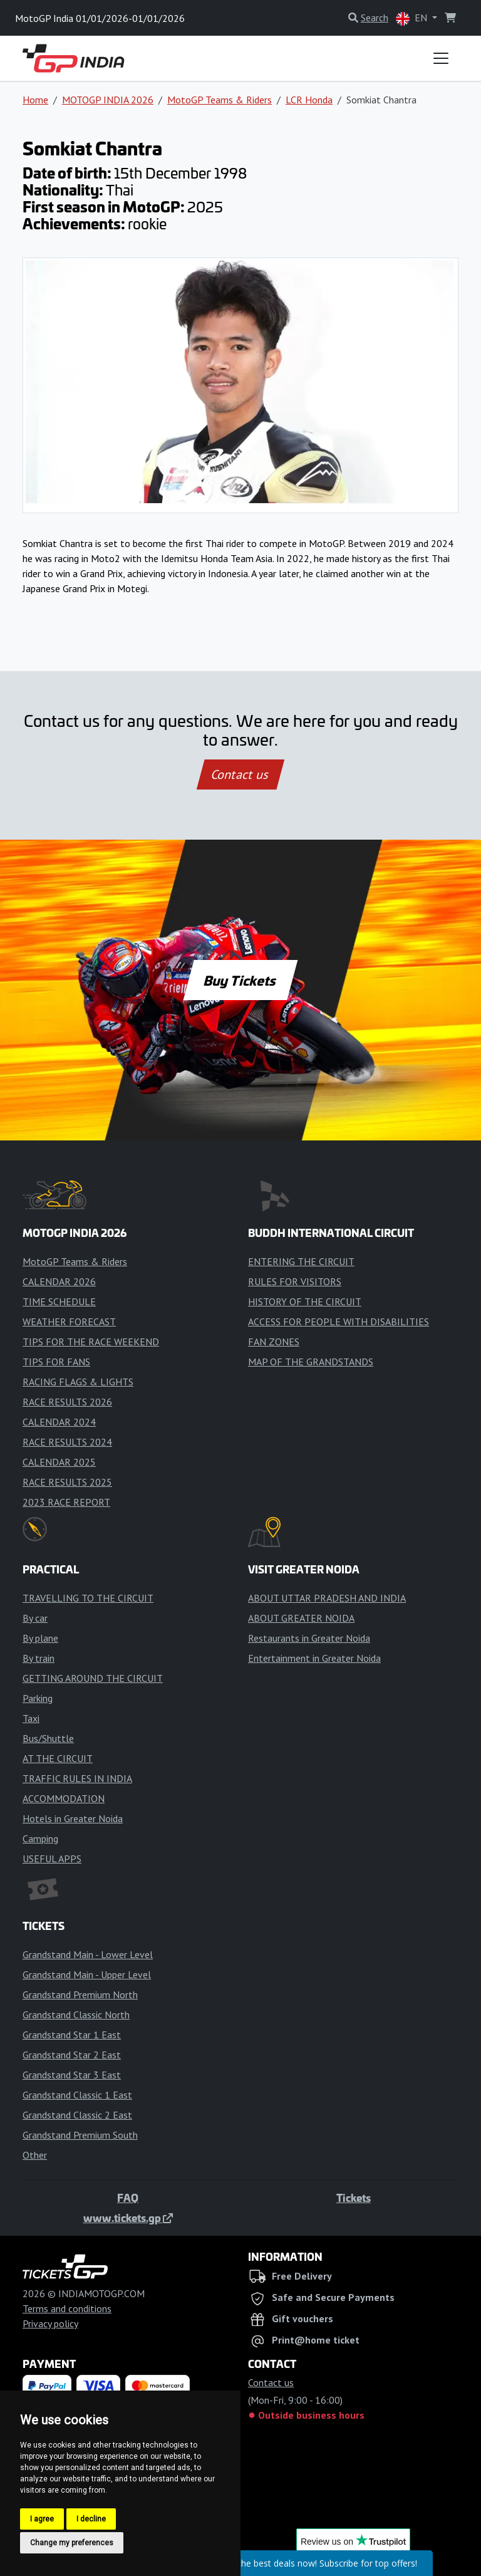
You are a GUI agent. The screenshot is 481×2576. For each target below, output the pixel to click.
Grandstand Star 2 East (72, 2054)
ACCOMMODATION (64, 1798)
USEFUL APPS (52, 1858)
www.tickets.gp (128, 2217)
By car (35, 1618)
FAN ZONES (273, 1341)
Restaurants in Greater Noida (309, 1638)
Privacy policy (50, 2323)
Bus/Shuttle (48, 1738)
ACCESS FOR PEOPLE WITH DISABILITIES (338, 1321)
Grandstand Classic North (76, 2014)
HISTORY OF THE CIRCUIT (304, 1301)
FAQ (127, 2197)
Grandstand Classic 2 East (77, 2115)
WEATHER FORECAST (69, 1321)
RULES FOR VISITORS (294, 1281)
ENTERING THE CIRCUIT (301, 1261)
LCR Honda (309, 99)
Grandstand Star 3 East (72, 2074)
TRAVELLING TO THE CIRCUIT (88, 1598)
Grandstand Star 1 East (72, 2034)
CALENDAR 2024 (59, 1422)
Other (35, 2155)
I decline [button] (91, 2519)
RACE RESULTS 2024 (67, 1442)
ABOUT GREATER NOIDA (301, 1618)
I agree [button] (42, 2519)
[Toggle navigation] (440, 58)
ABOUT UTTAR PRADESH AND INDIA (327, 1598)
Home (35, 99)
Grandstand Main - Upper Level (87, 1974)
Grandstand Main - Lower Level (88, 1954)
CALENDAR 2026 (59, 1281)
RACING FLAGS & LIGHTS (78, 1381)
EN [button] (413, 18)
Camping (40, 1838)
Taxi (31, 1718)
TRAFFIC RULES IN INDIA (77, 1778)
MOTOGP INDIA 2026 (107, 99)
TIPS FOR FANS (56, 1361)
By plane (40, 1638)
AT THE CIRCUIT (58, 1758)
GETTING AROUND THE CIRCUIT (93, 1678)
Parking (38, 1698)
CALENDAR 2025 (59, 1462)
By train (38, 1658)
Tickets (353, 2197)
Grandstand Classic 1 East (77, 2094)
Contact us (240, 774)
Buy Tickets (240, 980)
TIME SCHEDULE (59, 1301)
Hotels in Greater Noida (73, 1818)
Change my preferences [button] (71, 2542)
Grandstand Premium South (80, 2135)
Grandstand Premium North (80, 1994)
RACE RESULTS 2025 (67, 1482)
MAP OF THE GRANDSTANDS (310, 1361)
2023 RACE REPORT (66, 1502)
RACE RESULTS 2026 (67, 1401)
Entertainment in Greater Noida (314, 1658)
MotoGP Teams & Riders (219, 99)
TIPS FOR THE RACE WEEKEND (91, 1341)
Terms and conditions (67, 2308)
